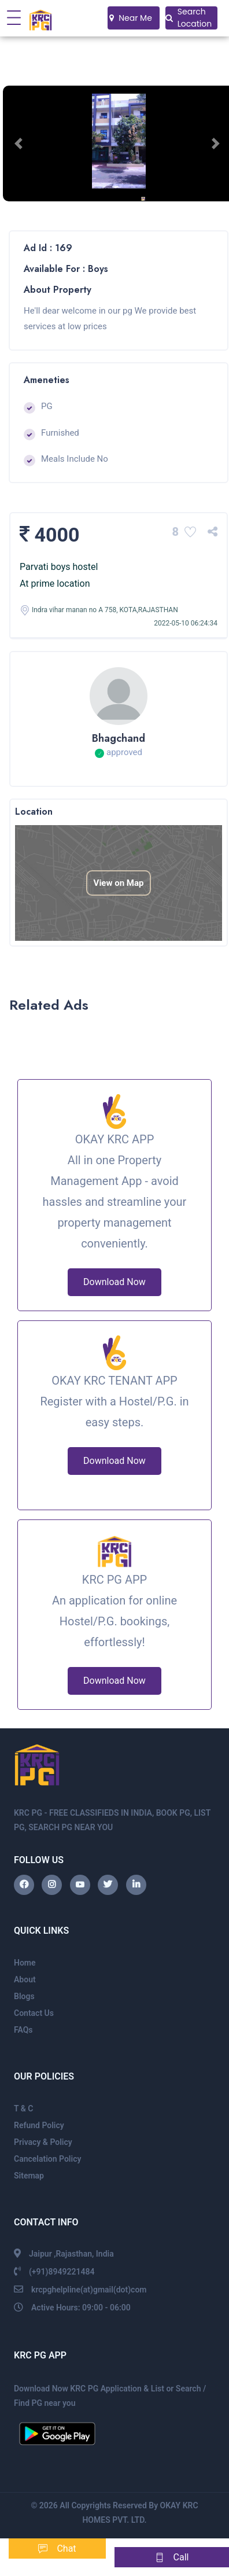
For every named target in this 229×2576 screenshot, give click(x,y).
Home (25, 1962)
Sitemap (29, 2175)
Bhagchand (118, 738)
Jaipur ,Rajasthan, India (71, 2253)
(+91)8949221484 (61, 2271)
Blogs (24, 1996)
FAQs (23, 2029)
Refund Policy (39, 2125)
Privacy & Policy (43, 2142)
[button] (20, 143)
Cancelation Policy (47, 2158)
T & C (23, 2108)
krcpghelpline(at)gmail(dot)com (89, 2289)
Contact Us (34, 2013)
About (25, 1979)
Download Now (114, 1281)
